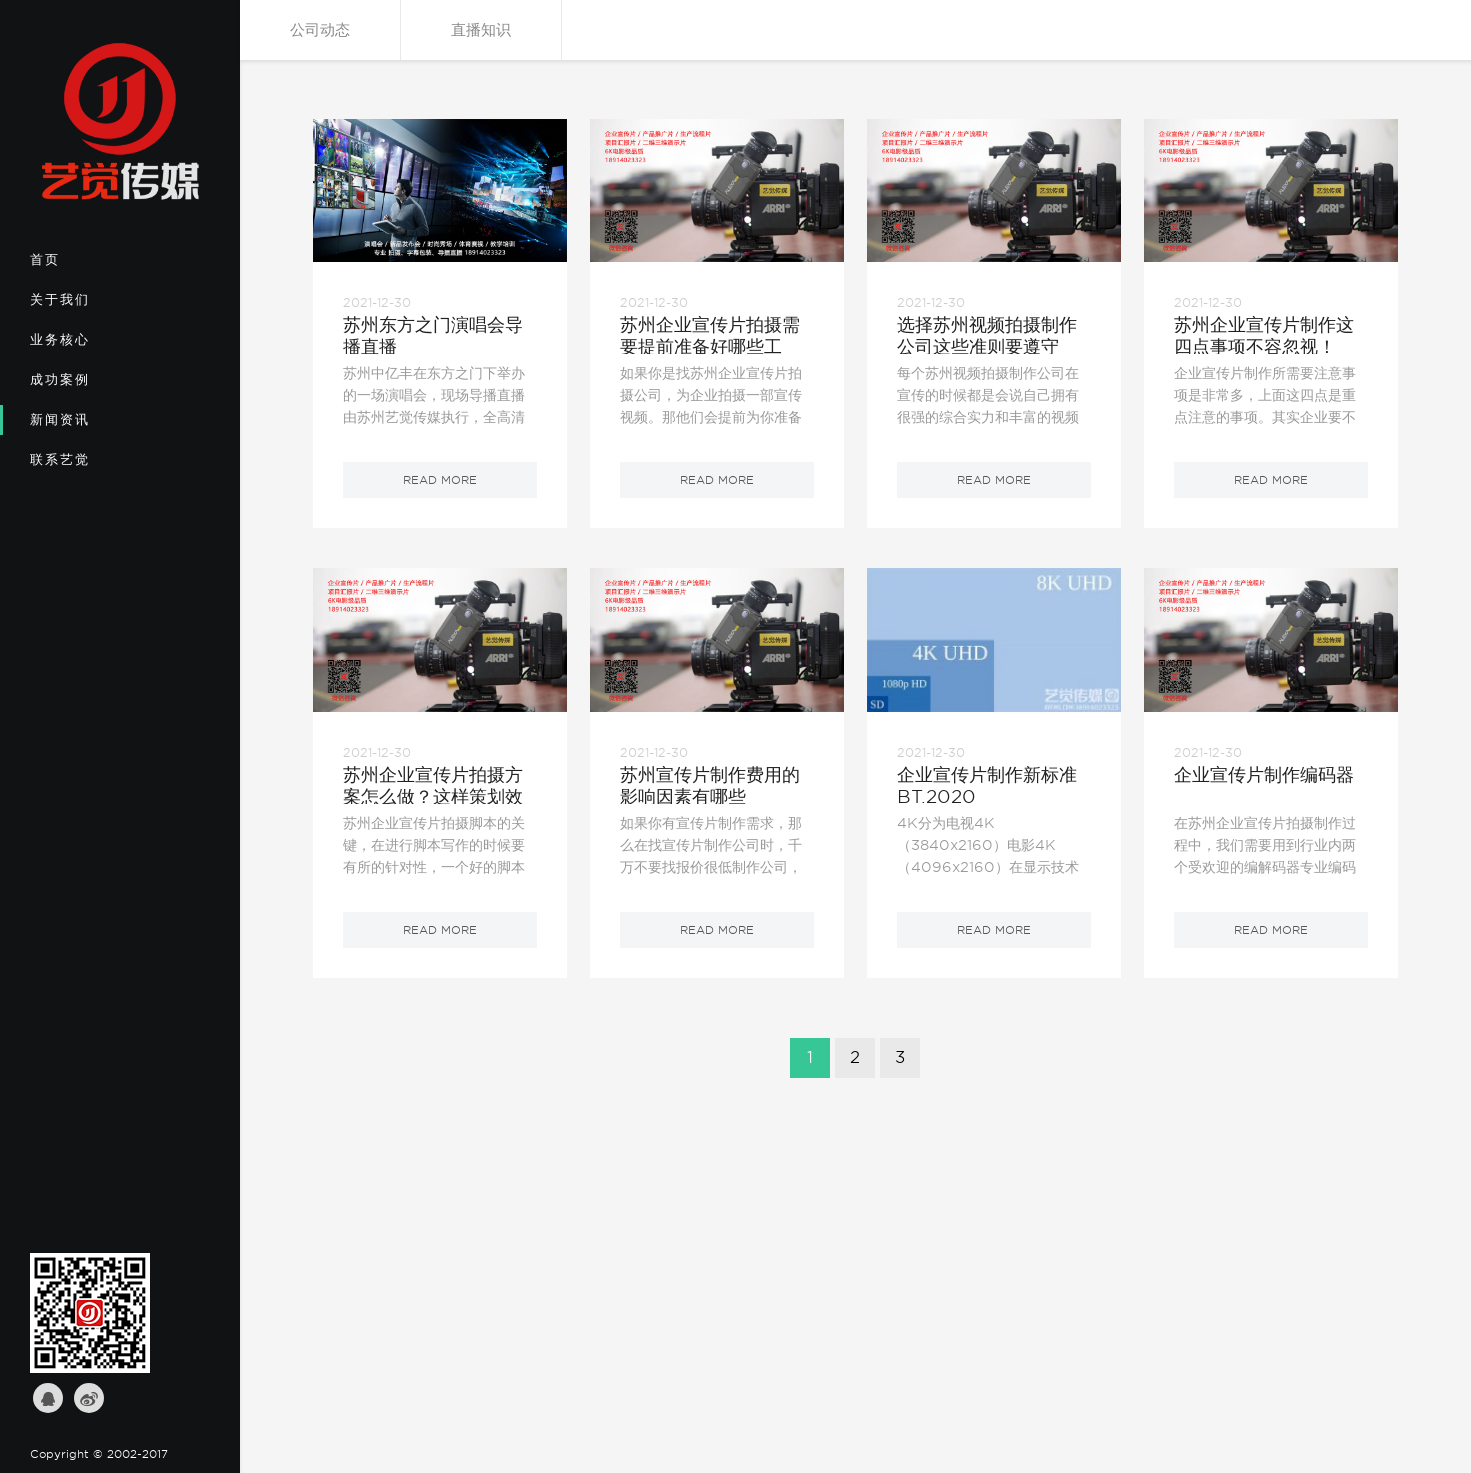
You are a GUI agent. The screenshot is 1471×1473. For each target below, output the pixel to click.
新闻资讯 (96, 426)
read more (440, 480)
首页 (96, 266)
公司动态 (320, 30)
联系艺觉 (96, 466)
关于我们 (96, 306)
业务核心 (96, 346)
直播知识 (481, 30)
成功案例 (96, 386)
